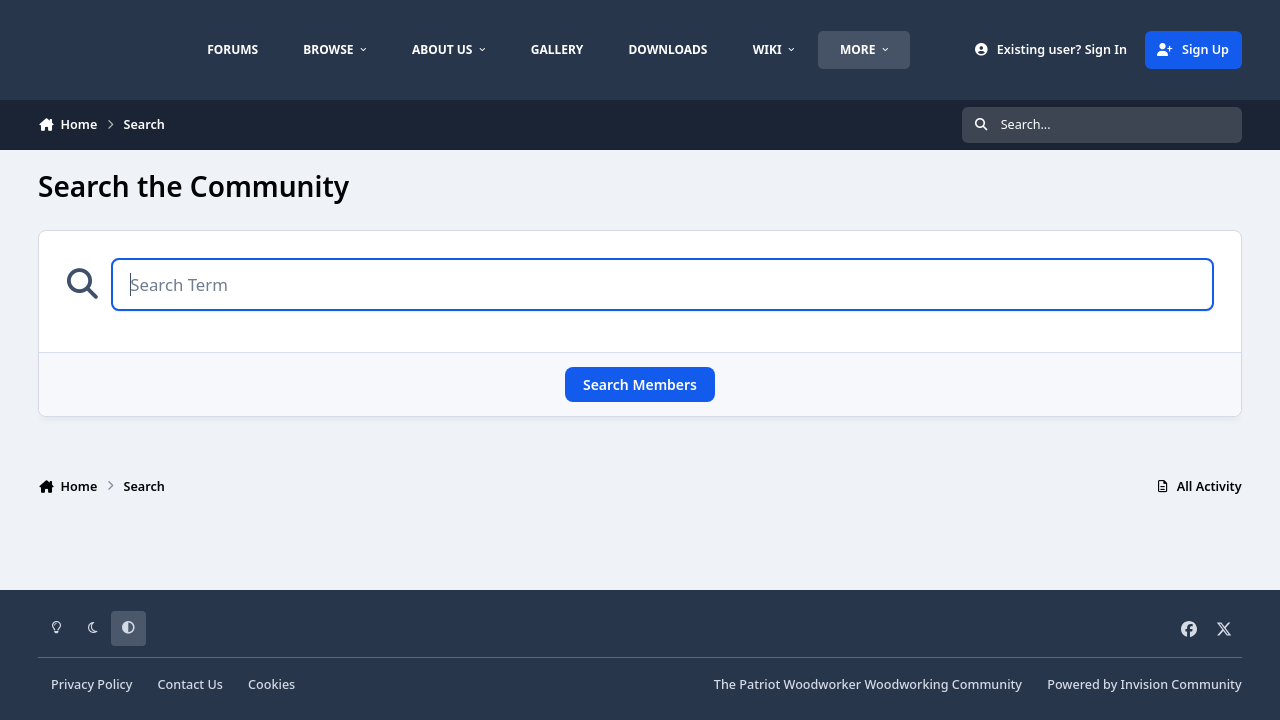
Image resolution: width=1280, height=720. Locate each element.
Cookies (271, 684)
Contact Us (190, 684)
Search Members (640, 384)
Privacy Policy (91, 684)
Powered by (1144, 684)
